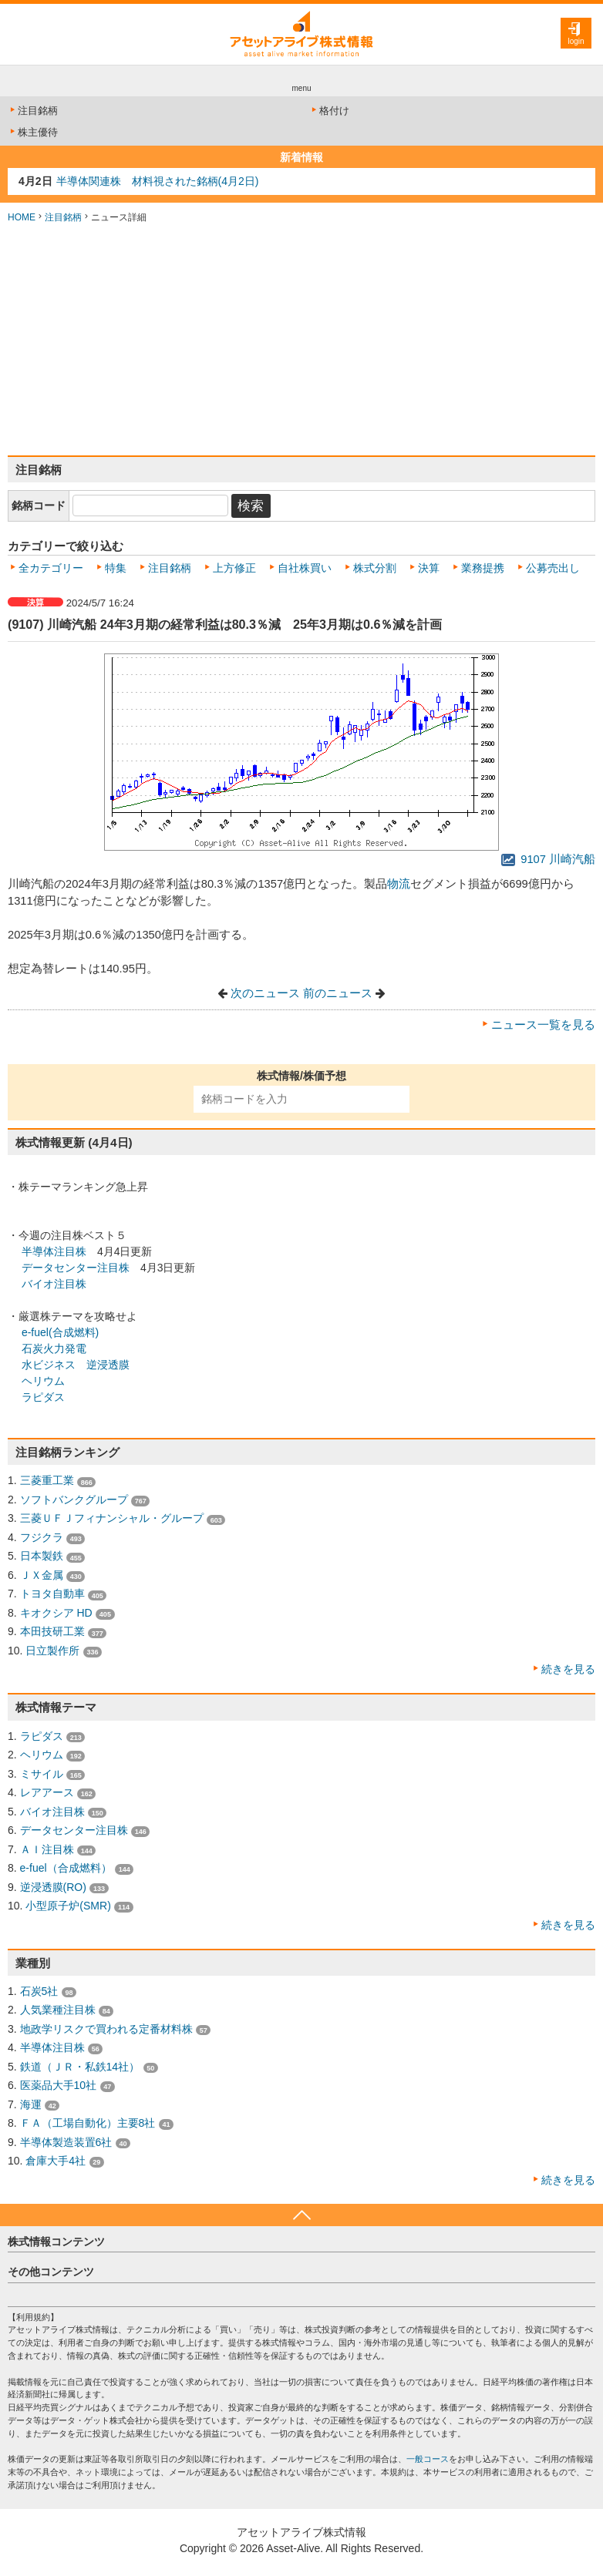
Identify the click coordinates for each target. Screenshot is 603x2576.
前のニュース (337, 993)
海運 (31, 2104)
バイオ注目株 (54, 1284)
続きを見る (568, 1669)
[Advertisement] (301, 340)
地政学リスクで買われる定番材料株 (106, 2029)
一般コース (427, 2458)
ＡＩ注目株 (47, 1849)
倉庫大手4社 (55, 2161)
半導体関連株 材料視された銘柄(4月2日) (157, 181)
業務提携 (482, 568)
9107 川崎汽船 (548, 859)
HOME (21, 217)
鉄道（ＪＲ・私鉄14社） (80, 2066)
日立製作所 (52, 1650)
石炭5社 (39, 1991)
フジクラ (41, 1537)
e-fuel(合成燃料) (60, 1332)
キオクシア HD (56, 1613)
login (576, 41)
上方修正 (234, 568)
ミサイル (41, 1774)
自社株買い (305, 568)
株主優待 (33, 132)
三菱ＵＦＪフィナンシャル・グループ (112, 1518)
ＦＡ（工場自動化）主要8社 (88, 2123)
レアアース (47, 1792)
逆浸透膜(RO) (53, 1887)
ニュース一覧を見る (543, 1025)
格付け (329, 110)
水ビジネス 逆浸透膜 (76, 1365)
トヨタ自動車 (52, 1593)
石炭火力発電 (54, 1348)
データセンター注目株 (76, 1267)
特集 (115, 568)
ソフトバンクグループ (74, 1499)
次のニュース (265, 993)
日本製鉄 (41, 1556)
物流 (398, 884)
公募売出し (553, 568)
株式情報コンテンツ (56, 2241)
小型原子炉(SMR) (67, 1905)
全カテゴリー (51, 568)
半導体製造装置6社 (66, 2142)
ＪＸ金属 (41, 1575)
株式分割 (374, 568)
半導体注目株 (54, 1251)
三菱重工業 (47, 1480)
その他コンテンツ (51, 2271)
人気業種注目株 (58, 2009)
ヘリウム (43, 1381)
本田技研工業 (52, 1631)
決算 (429, 568)
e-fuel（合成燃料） (66, 1868)
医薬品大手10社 (58, 2085)
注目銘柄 (33, 110)
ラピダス (43, 1397)
